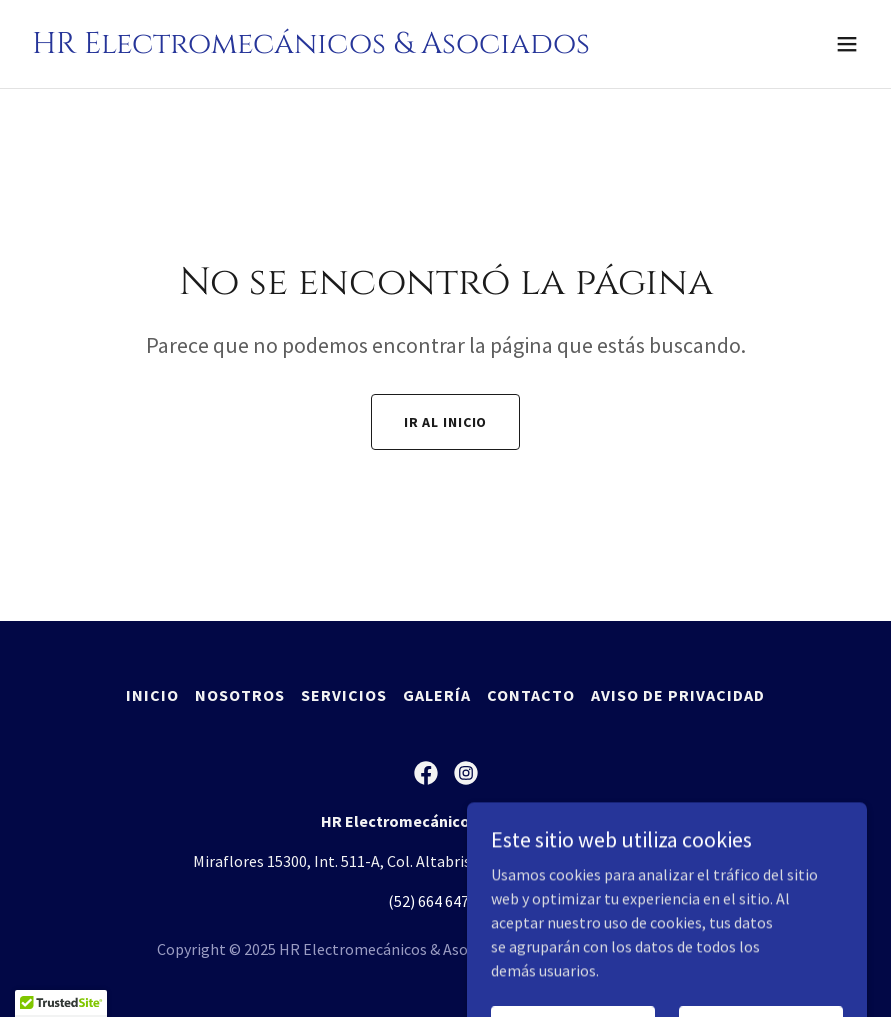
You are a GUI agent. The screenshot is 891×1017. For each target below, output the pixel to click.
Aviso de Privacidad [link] (678, 695)
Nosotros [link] (240, 695)
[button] (847, 44)
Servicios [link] (344, 695)
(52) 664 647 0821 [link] (446, 901)
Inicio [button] (152, 695)
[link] (311, 47)
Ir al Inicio (446, 422)
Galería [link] (437, 695)
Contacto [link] (531, 695)
